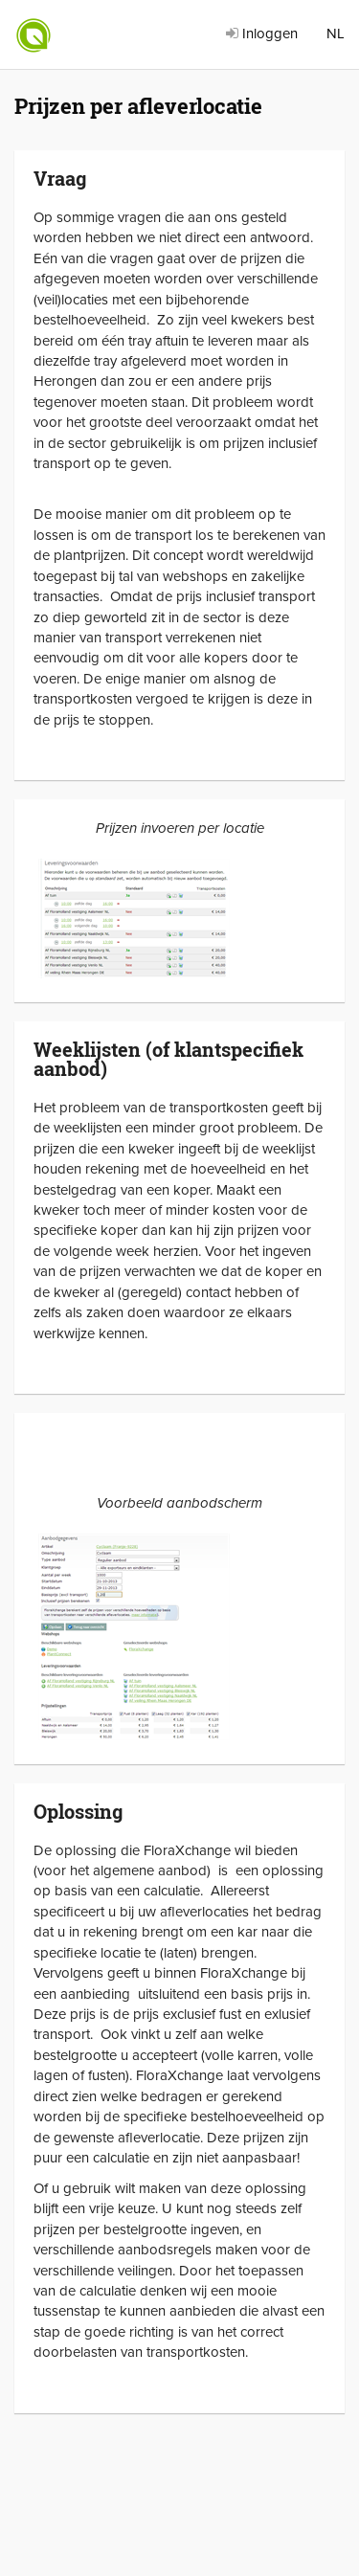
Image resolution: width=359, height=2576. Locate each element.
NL (335, 33)
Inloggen (262, 33)
